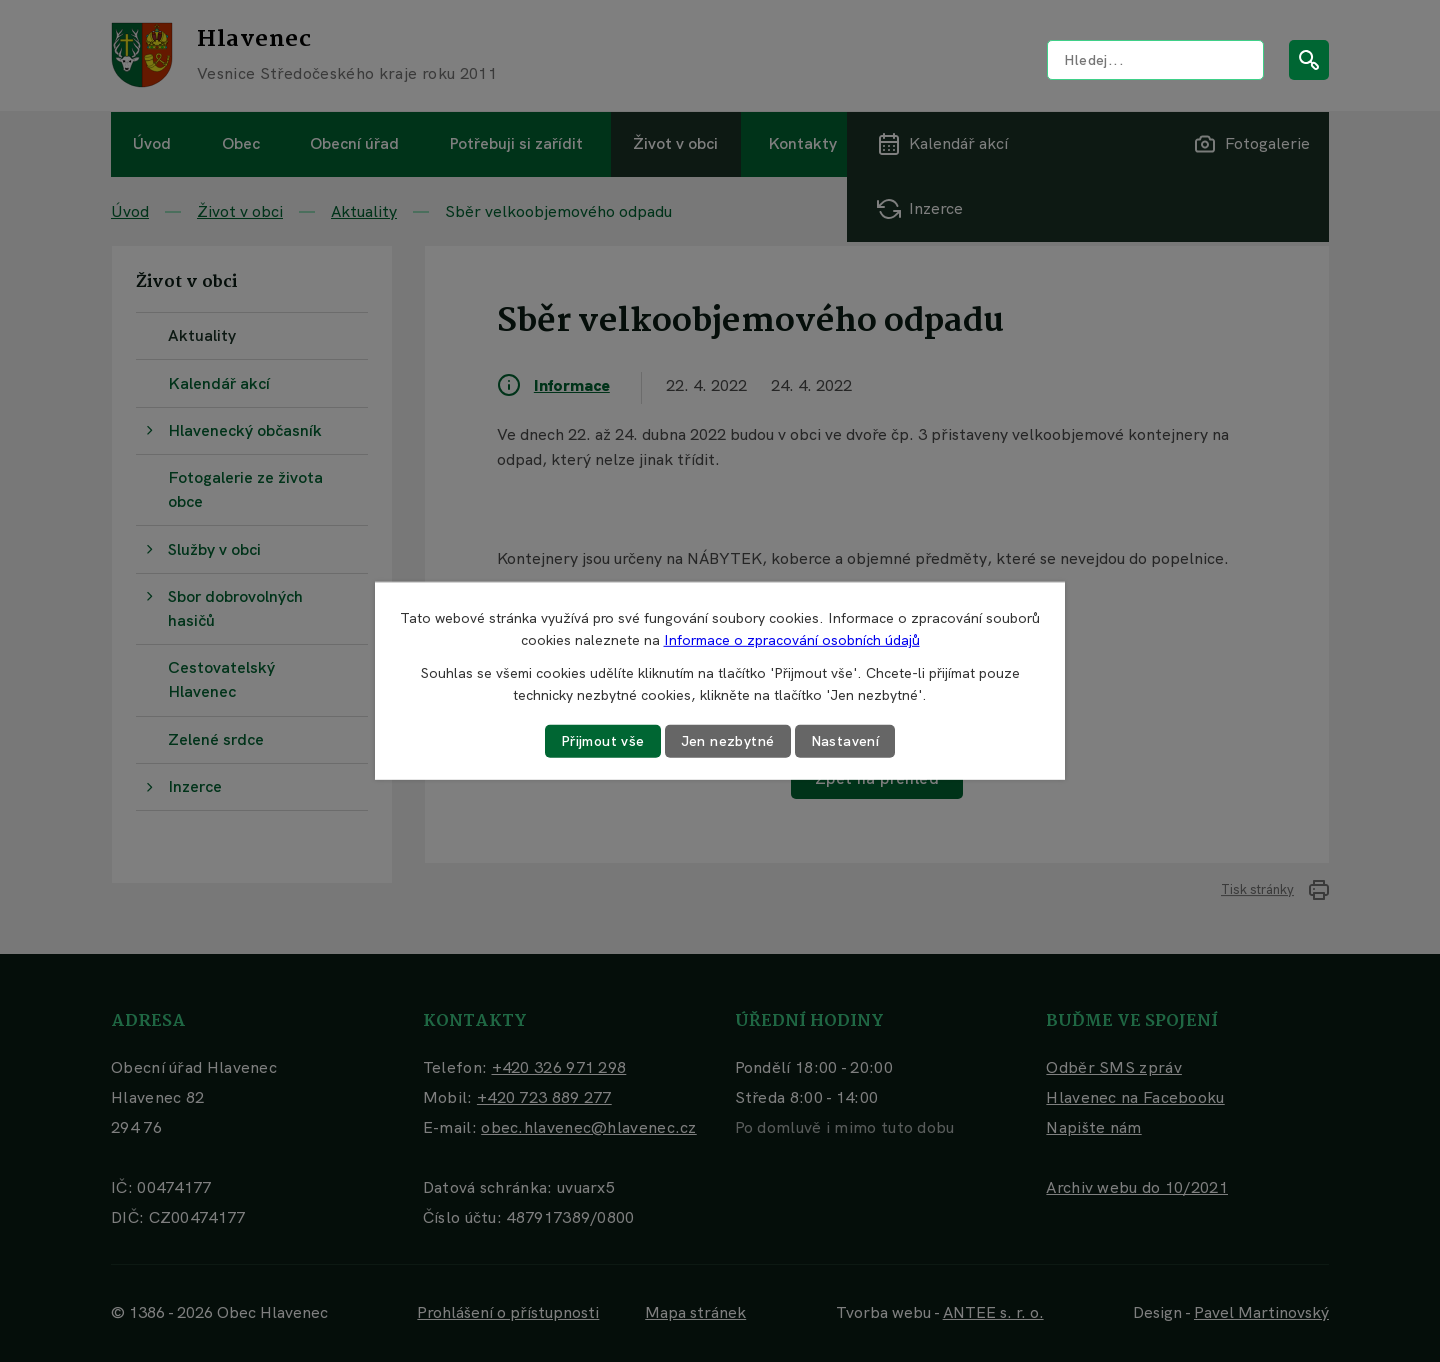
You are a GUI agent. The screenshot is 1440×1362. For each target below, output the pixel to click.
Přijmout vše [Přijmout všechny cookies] (603, 741)
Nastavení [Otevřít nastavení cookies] (845, 741)
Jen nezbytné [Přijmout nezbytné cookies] (728, 741)
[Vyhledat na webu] (1155, 60)
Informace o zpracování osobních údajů (792, 640)
